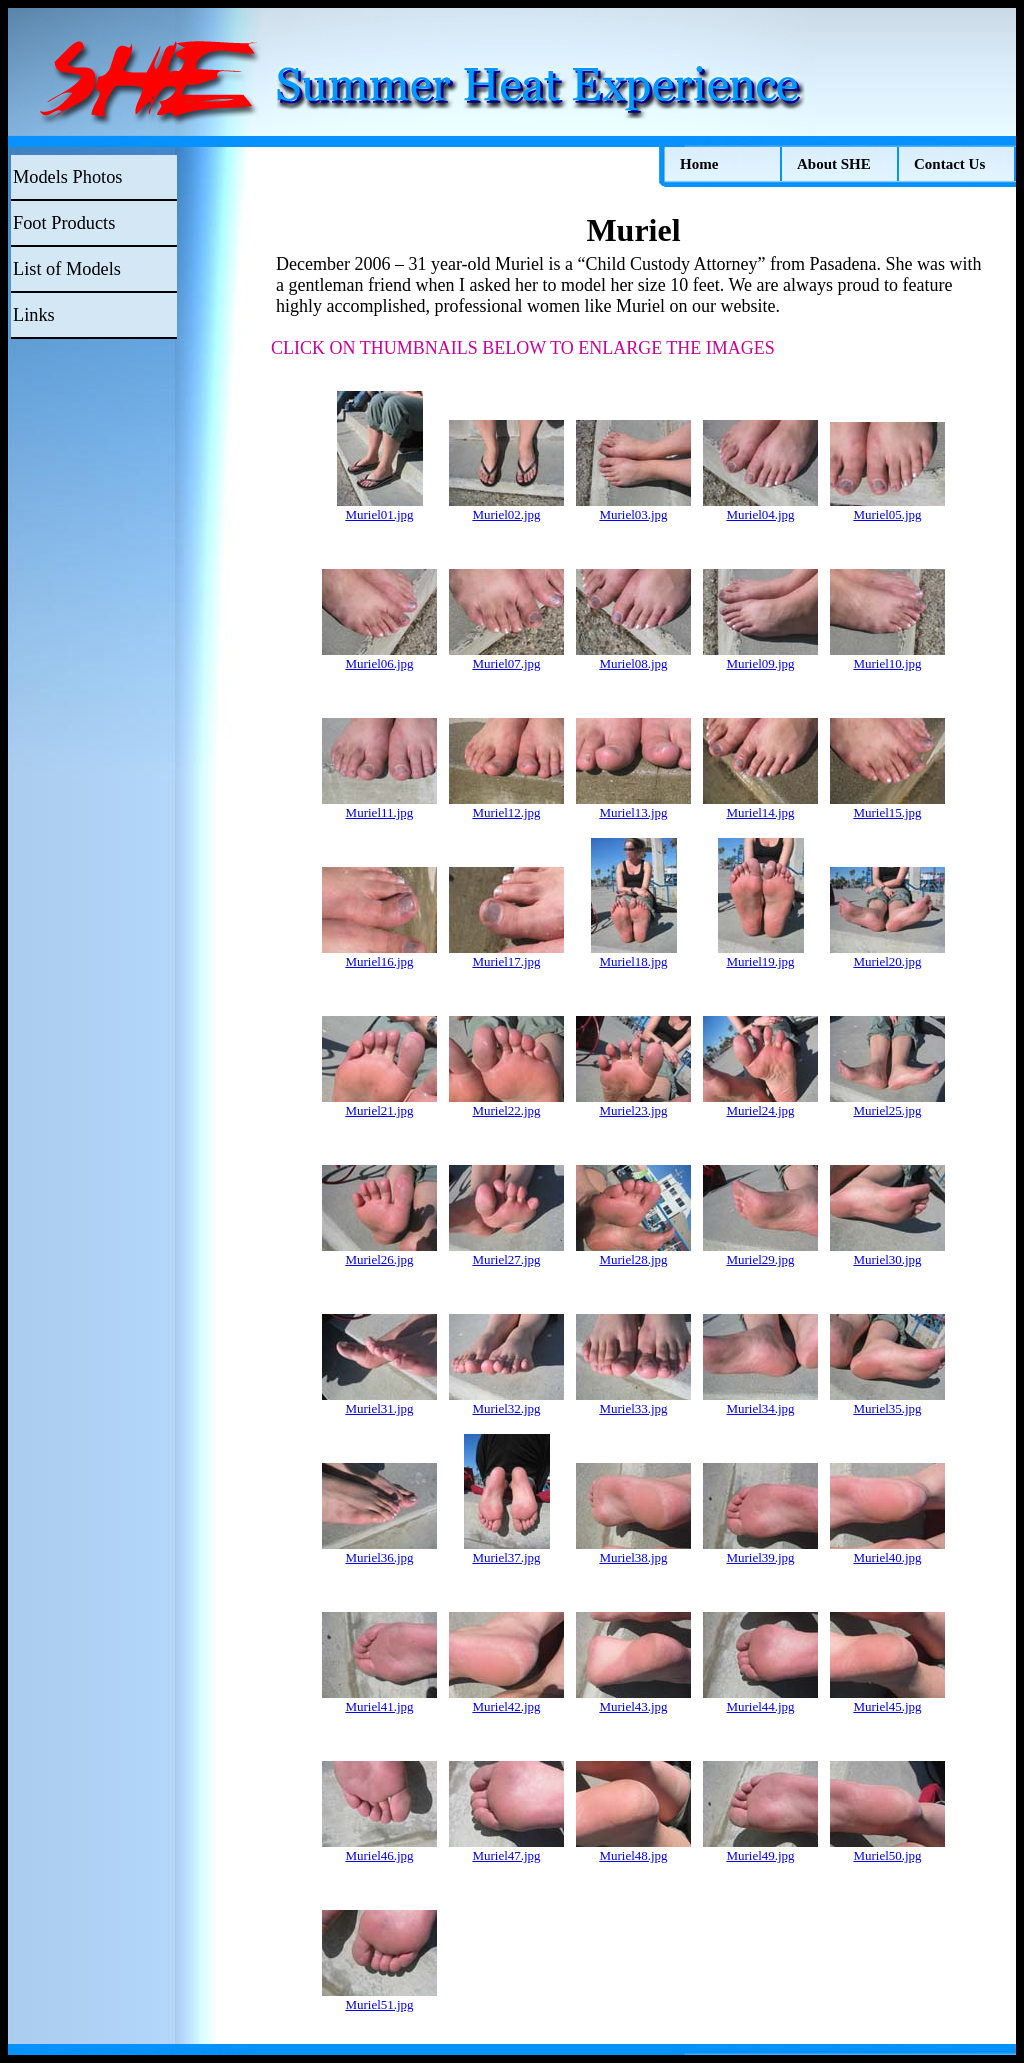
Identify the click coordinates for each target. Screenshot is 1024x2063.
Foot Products (64, 223)
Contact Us (949, 164)
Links (34, 315)
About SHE (834, 164)
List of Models (67, 269)
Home (699, 164)
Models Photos (67, 177)
